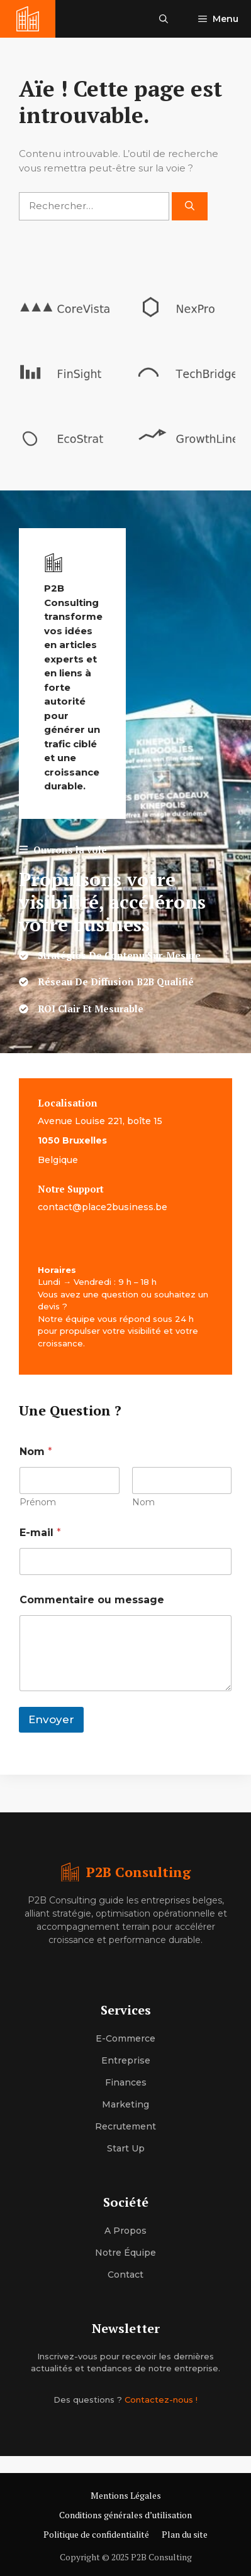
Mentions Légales (126, 2495)
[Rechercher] (190, 206)
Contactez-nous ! (161, 2400)
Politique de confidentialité (96, 2534)
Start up (126, 2148)
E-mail (40, 1533)
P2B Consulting (138, 1872)
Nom (143, 1502)
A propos (125, 2230)
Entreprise (125, 2060)
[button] (163, 19)
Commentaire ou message (92, 1600)
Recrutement (125, 2126)
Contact (125, 2274)
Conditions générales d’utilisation (125, 2515)
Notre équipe (125, 2252)
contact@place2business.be (102, 1207)
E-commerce (125, 2038)
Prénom (38, 1502)
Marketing (125, 2104)
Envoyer (51, 1719)
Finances (126, 2082)
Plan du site (185, 2534)
